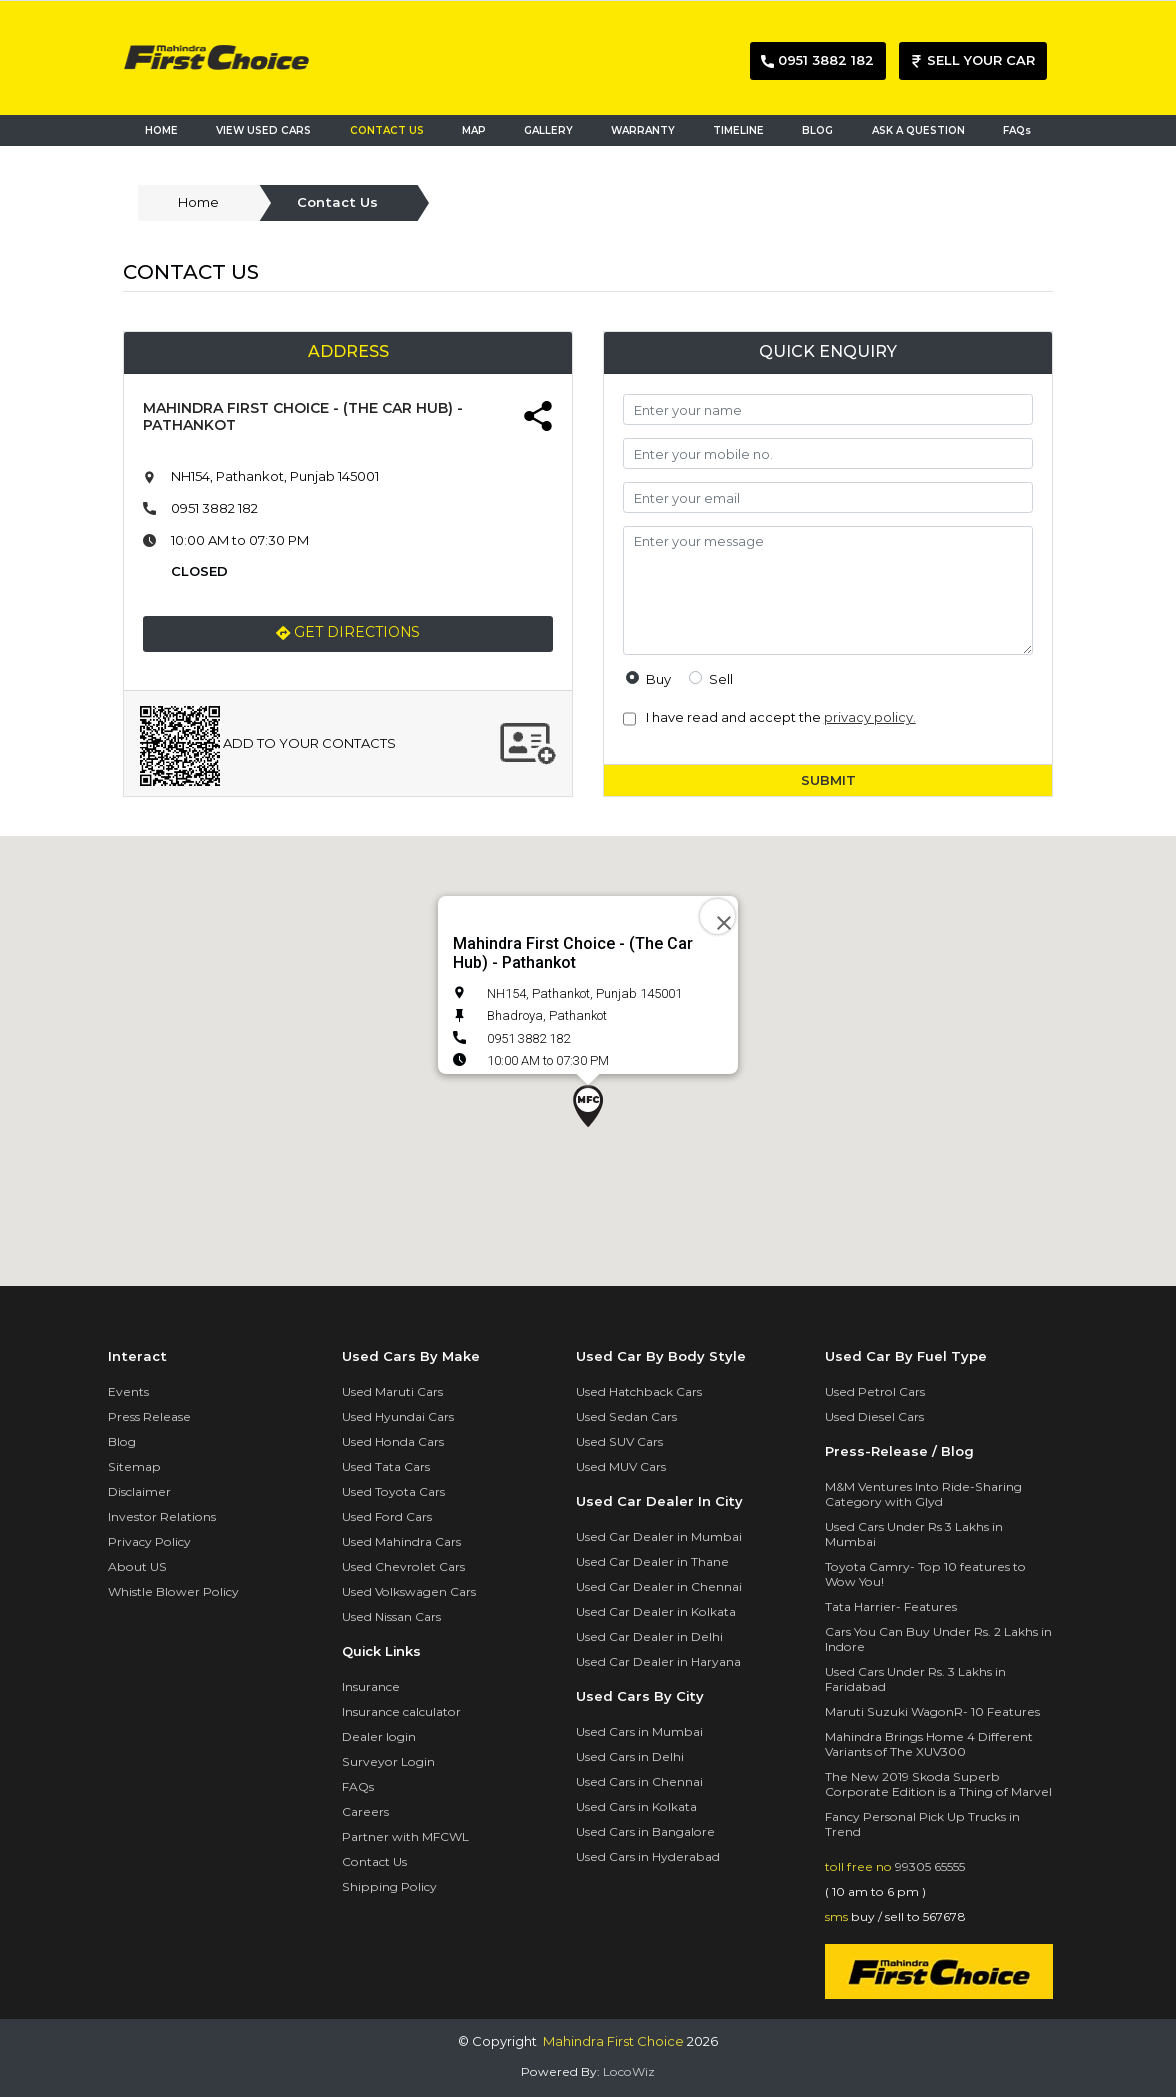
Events (128, 1391)
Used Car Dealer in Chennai (659, 1586)
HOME (161, 130)
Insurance (371, 1686)
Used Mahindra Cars (401, 1541)
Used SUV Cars (619, 1441)
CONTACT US (387, 130)
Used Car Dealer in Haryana (658, 1661)
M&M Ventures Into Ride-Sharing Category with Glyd (923, 1494)
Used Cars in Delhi (630, 1756)
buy (658, 679)
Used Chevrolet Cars (403, 1566)
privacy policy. (870, 717)
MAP (478, 129)
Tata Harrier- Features (891, 1606)
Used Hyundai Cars (398, 1416)
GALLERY (548, 130)
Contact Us (374, 1861)
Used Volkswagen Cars (409, 1591)
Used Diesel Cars (874, 1416)
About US (137, 1566)
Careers (365, 1811)
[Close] (717, 916)
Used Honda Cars (393, 1441)
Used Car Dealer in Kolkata (656, 1611)
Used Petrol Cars (875, 1391)
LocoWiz (629, 2071)
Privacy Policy (149, 1541)
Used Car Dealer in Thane (652, 1561)
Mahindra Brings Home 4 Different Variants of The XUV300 (929, 1744)
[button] (588, 1106)
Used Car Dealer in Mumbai (659, 1536)
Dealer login (379, 1736)
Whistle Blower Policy (173, 1591)
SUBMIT (828, 780)
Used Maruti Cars (392, 1391)
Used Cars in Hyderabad (648, 1856)
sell (721, 679)
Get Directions (348, 633)
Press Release (149, 1416)
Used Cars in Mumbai (639, 1731)
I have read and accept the (778, 717)
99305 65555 (930, 1866)
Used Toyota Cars (393, 1491)
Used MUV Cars (621, 1466)
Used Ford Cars (387, 1516)
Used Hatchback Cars (639, 1391)
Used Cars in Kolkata (636, 1806)
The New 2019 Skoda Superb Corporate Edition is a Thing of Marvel (938, 1784)
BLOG (817, 130)
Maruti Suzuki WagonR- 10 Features (932, 1711)
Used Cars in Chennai (639, 1781)
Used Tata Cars (386, 1466)
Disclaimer (139, 1491)
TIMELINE (738, 130)
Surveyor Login (388, 1761)
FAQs (1017, 130)
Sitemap (134, 1466)
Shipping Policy (389, 1886)
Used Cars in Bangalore (645, 1831)
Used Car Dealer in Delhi (649, 1636)
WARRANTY (643, 130)
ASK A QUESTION (918, 130)
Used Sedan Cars (626, 1416)
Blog (122, 1441)
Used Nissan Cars (391, 1616)
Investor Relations (162, 1516)
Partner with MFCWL (405, 1836)
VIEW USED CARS (263, 130)
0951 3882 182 (214, 508)
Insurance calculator (401, 1711)
